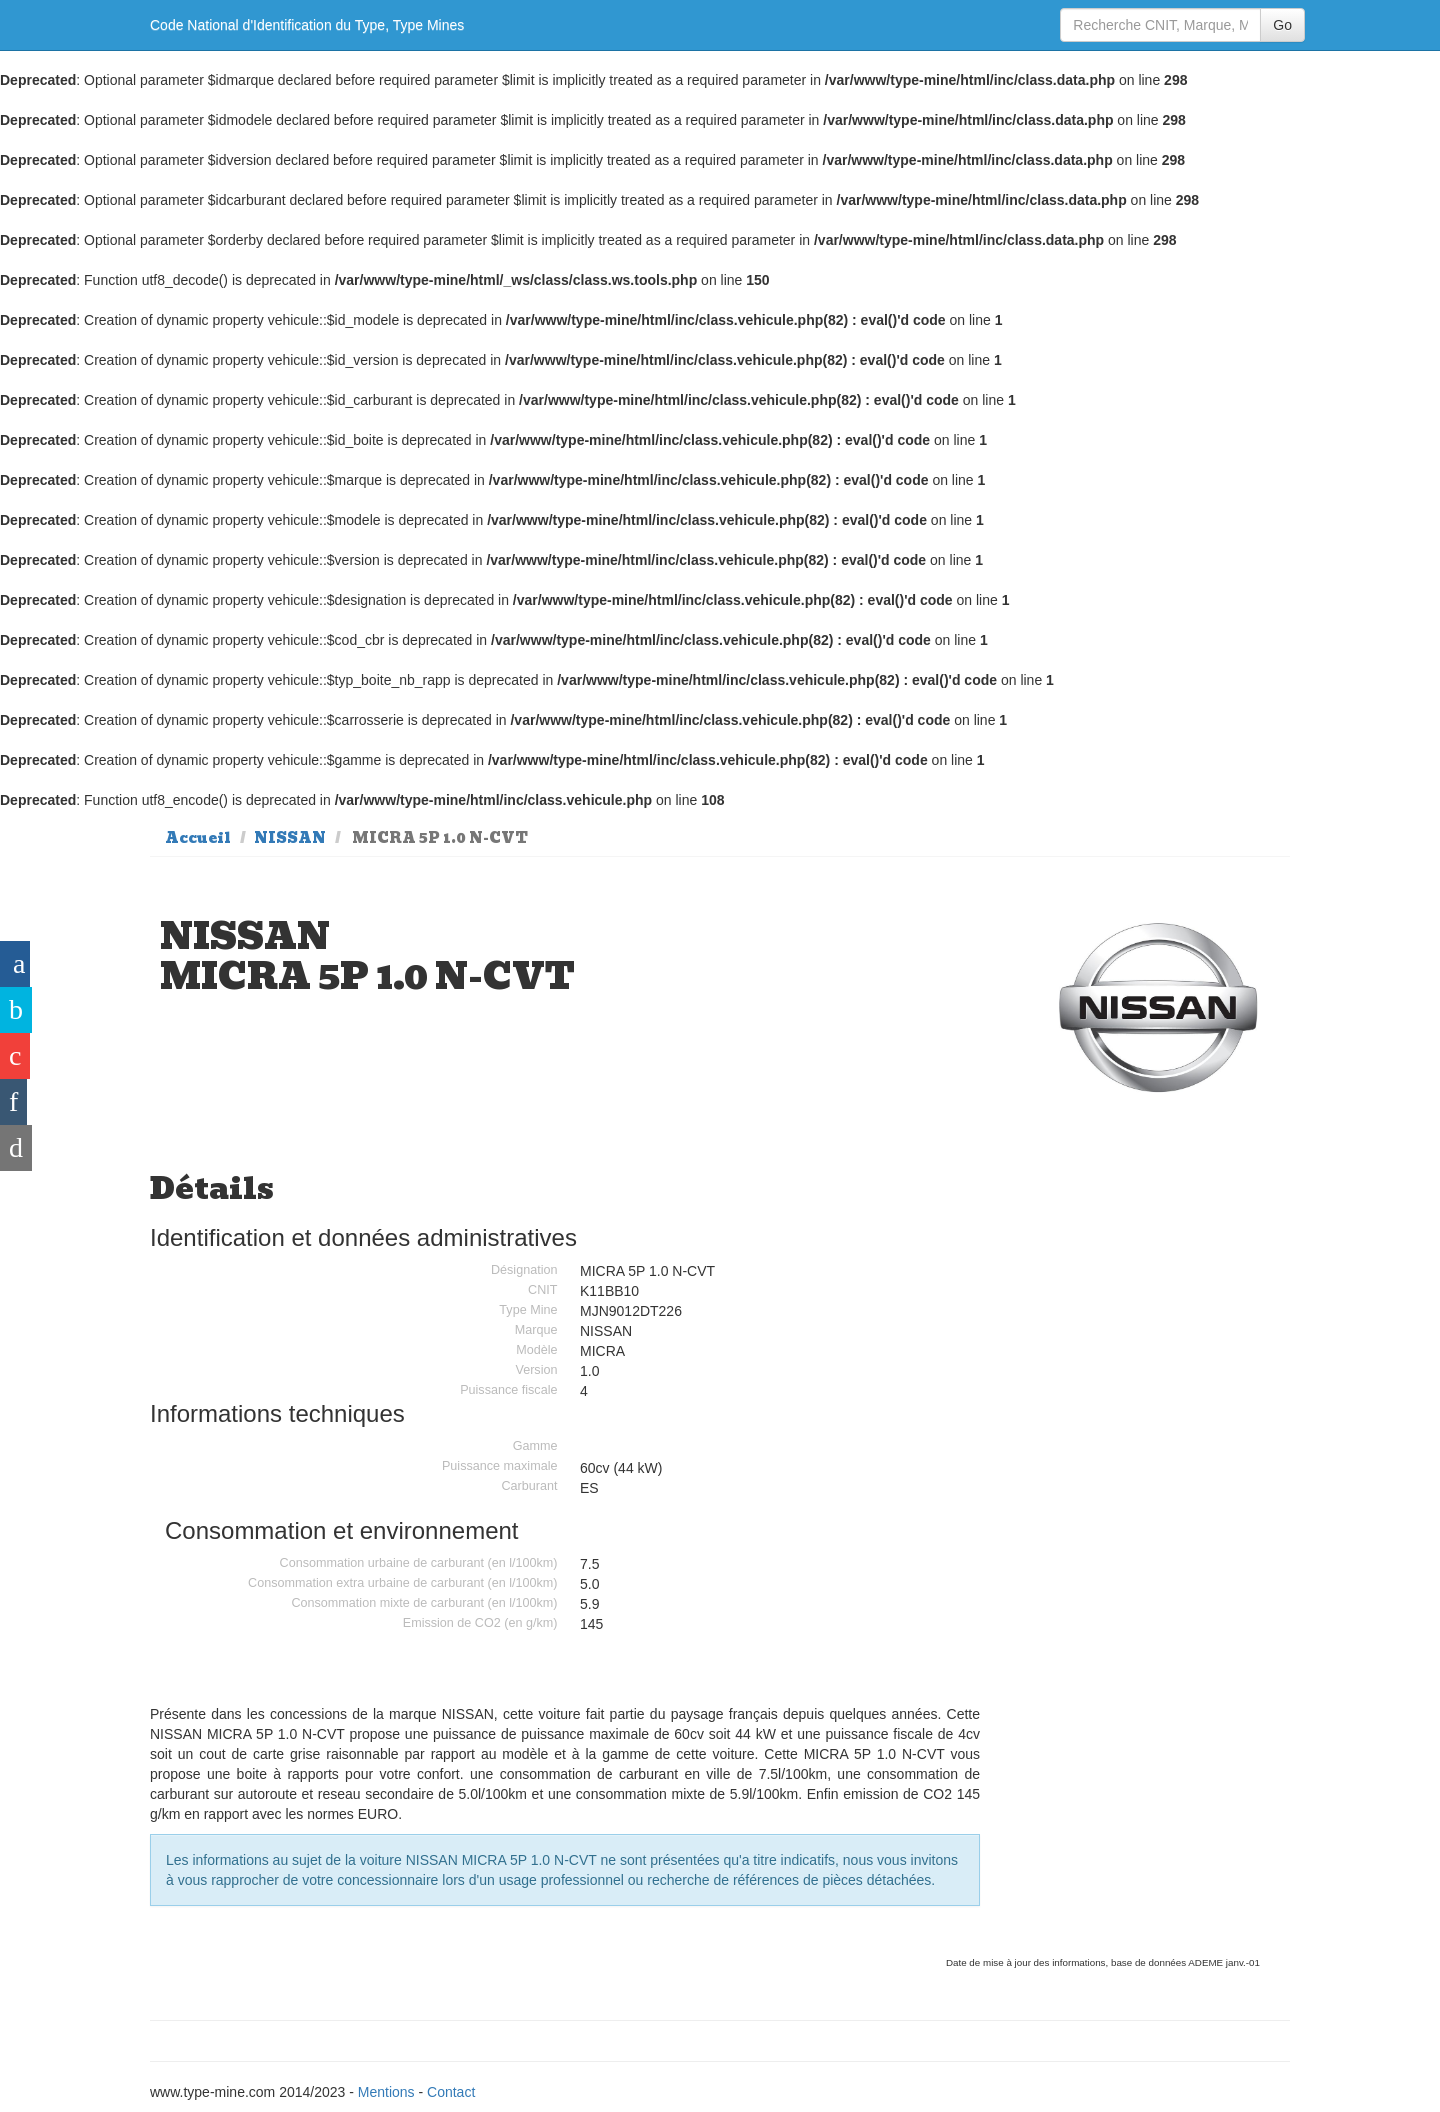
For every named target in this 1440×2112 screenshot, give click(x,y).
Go (1282, 25)
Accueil (198, 838)
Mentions (386, 2092)
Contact (451, 2092)
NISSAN (290, 838)
